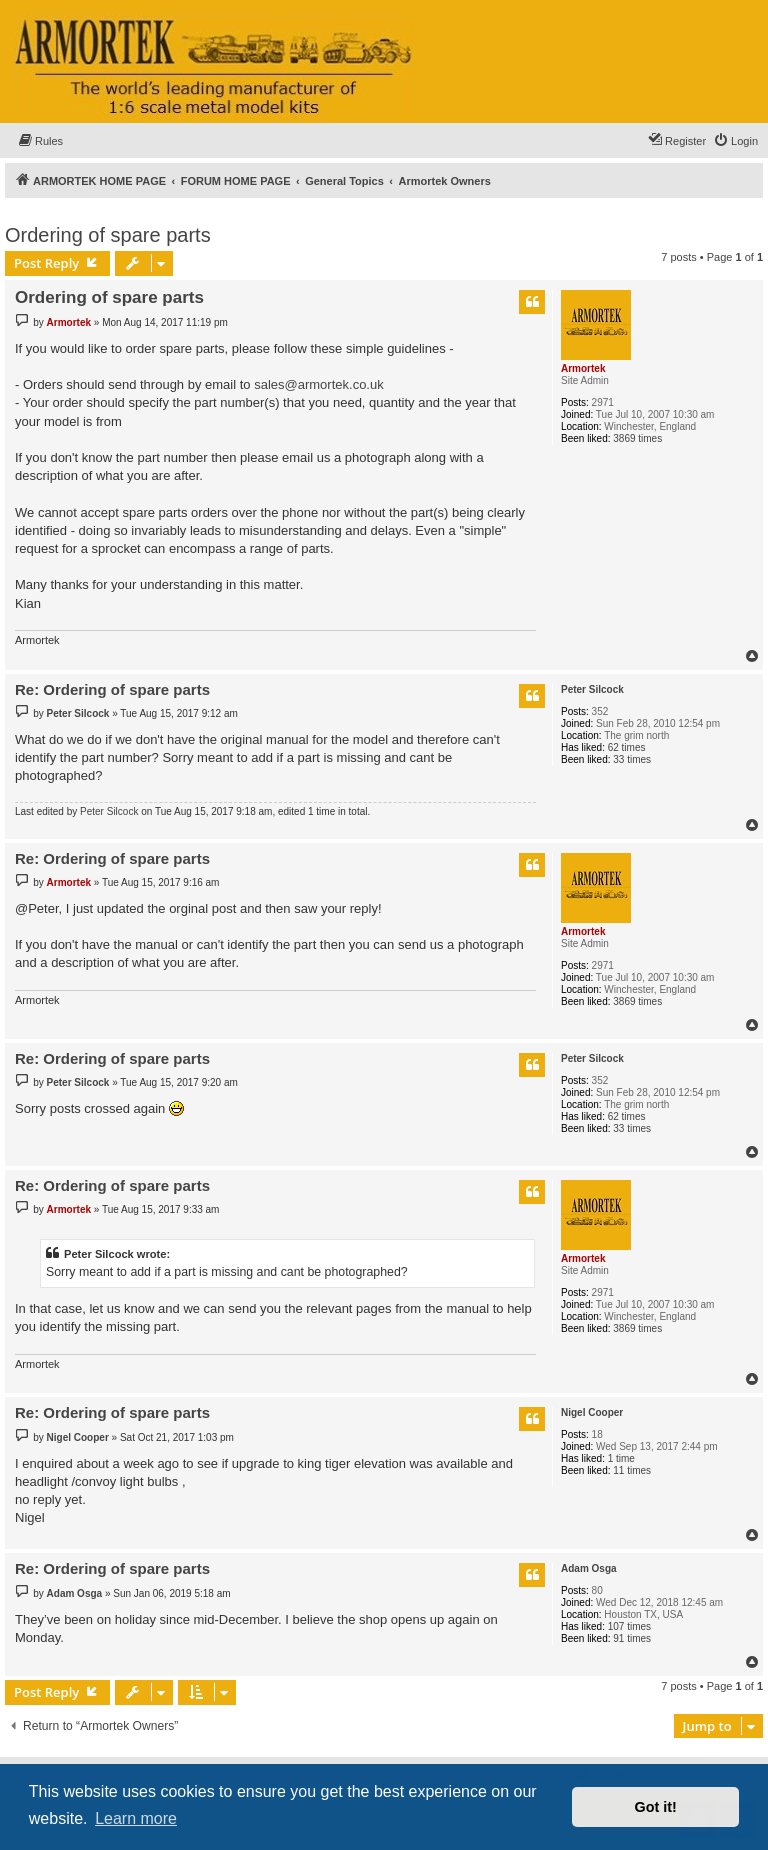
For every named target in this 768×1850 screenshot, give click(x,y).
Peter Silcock (592, 689)
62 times (627, 747)
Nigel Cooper (592, 1412)
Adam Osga (589, 1568)
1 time (621, 1458)
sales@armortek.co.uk (319, 384)
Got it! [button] (656, 1807)
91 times (632, 1638)
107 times (629, 1626)
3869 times (637, 438)
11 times (632, 1470)
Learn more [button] (136, 1818)
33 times (632, 759)
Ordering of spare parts (108, 235)
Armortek (583, 368)
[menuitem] (40, 141)
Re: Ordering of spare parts (112, 689)
